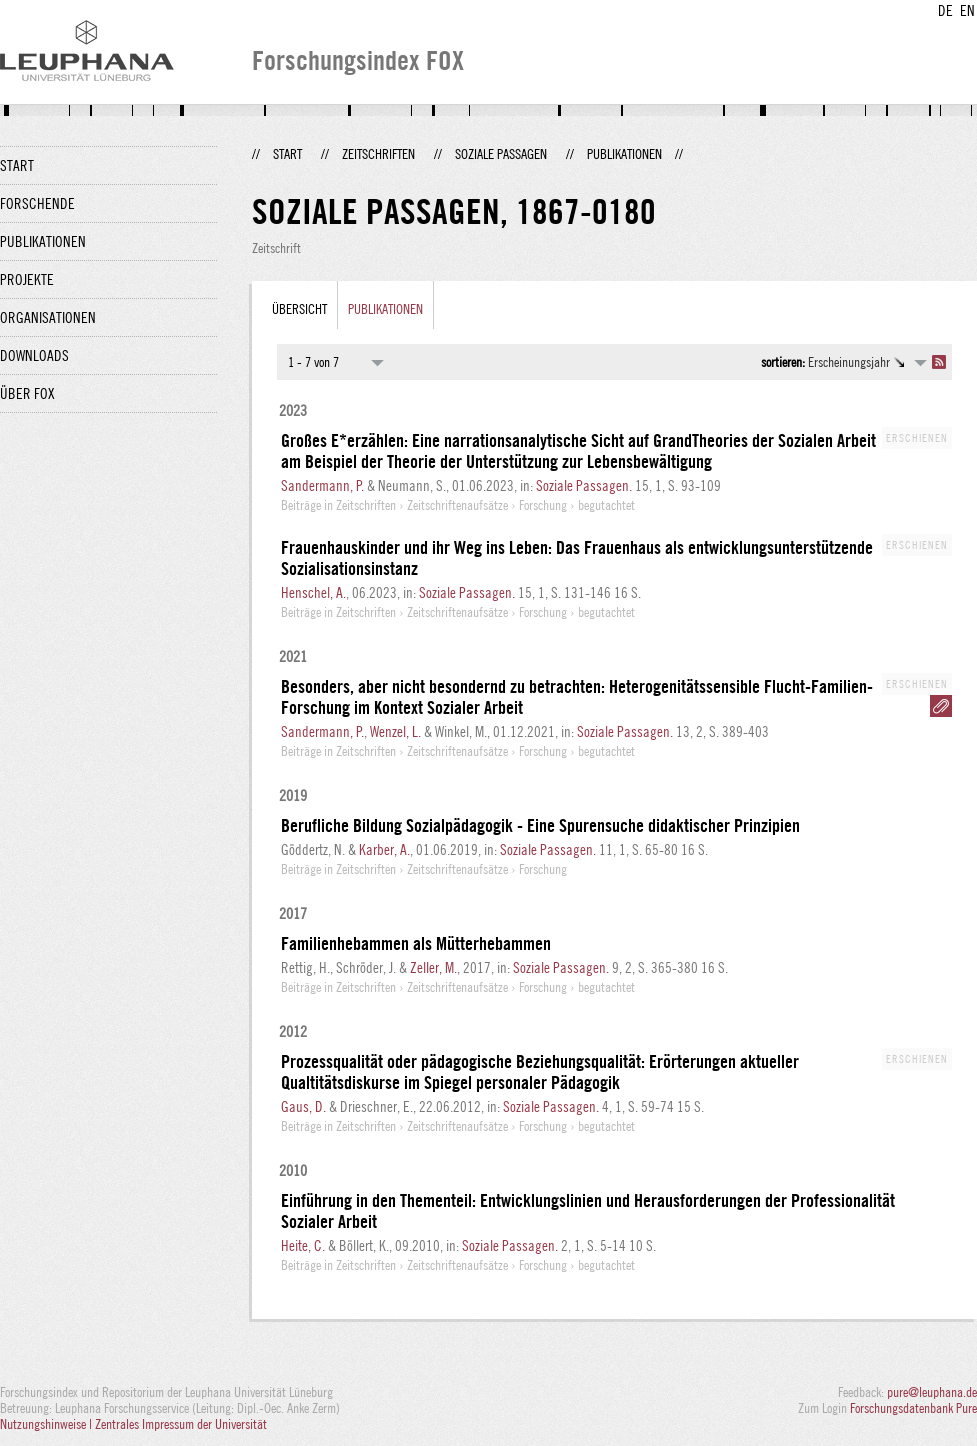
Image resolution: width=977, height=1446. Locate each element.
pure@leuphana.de (932, 1392)
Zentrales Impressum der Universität (181, 1424)
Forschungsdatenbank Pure (913, 1408)
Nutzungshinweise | (47, 1424)
